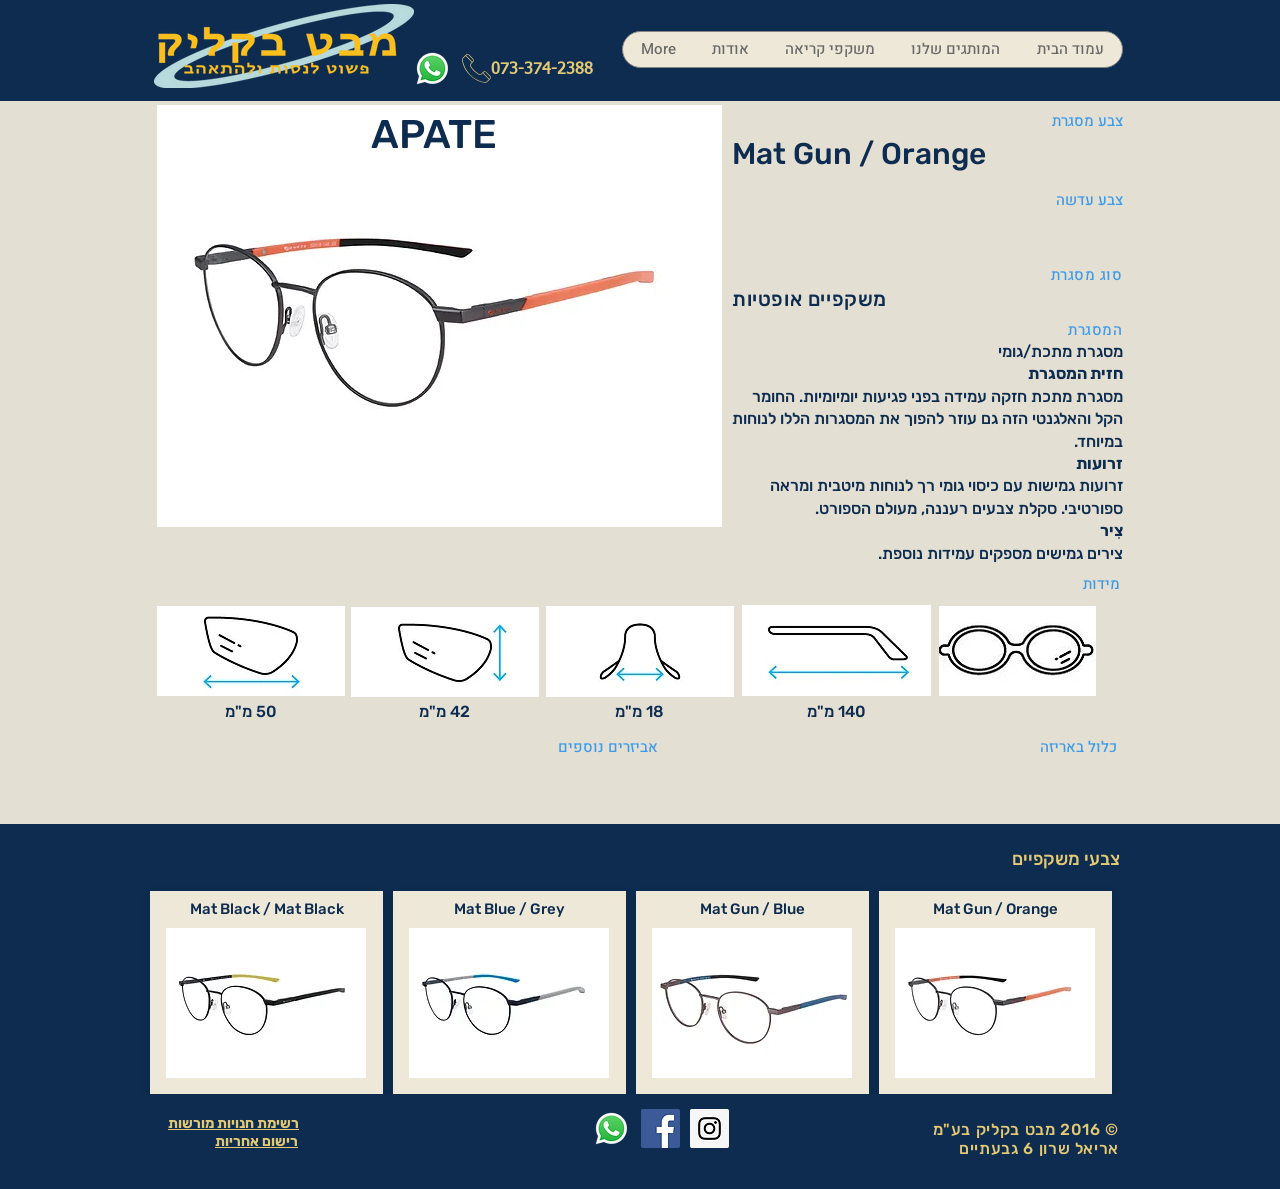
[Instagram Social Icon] (709, 1128)
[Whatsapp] (432, 68)
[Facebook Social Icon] (660, 1128)
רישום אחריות (256, 1141)
